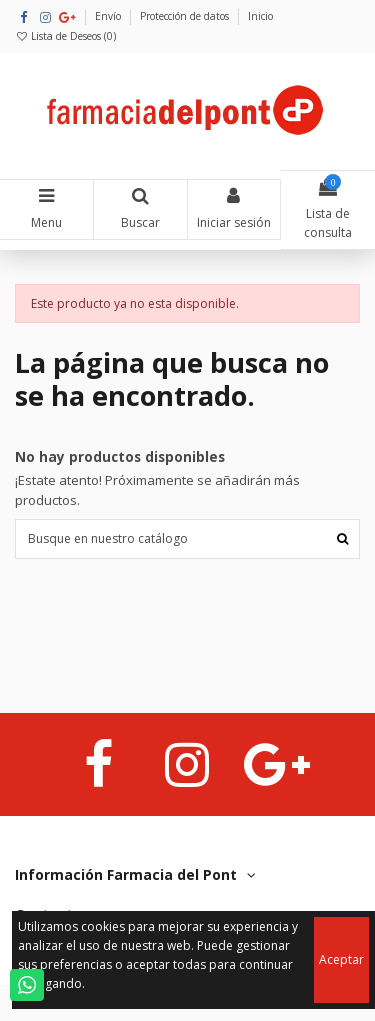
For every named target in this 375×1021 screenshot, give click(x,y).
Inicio (260, 16)
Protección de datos (186, 16)
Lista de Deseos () (65, 36)
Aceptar (341, 959)
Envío (109, 16)
